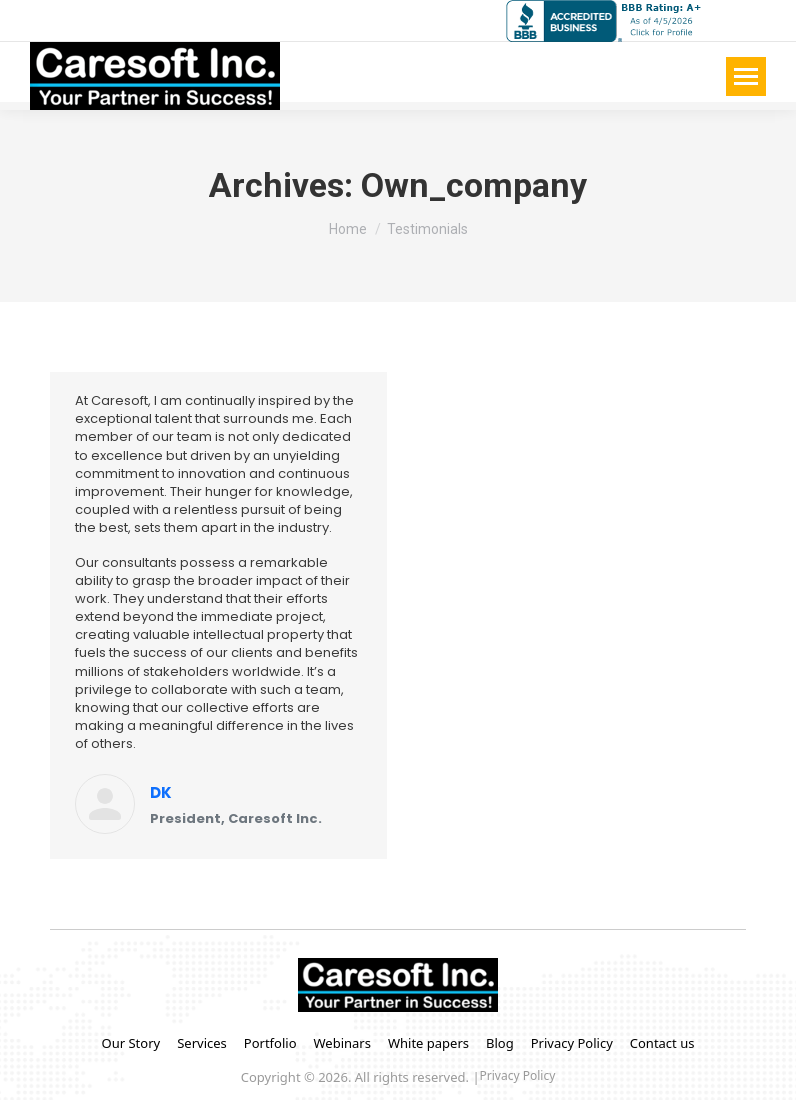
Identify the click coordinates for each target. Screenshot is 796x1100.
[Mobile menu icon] (746, 76)
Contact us (662, 1043)
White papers (428, 1043)
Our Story (131, 1043)
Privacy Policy (572, 1043)
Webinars (342, 1043)
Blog (500, 1043)
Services (202, 1043)
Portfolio (270, 1043)
